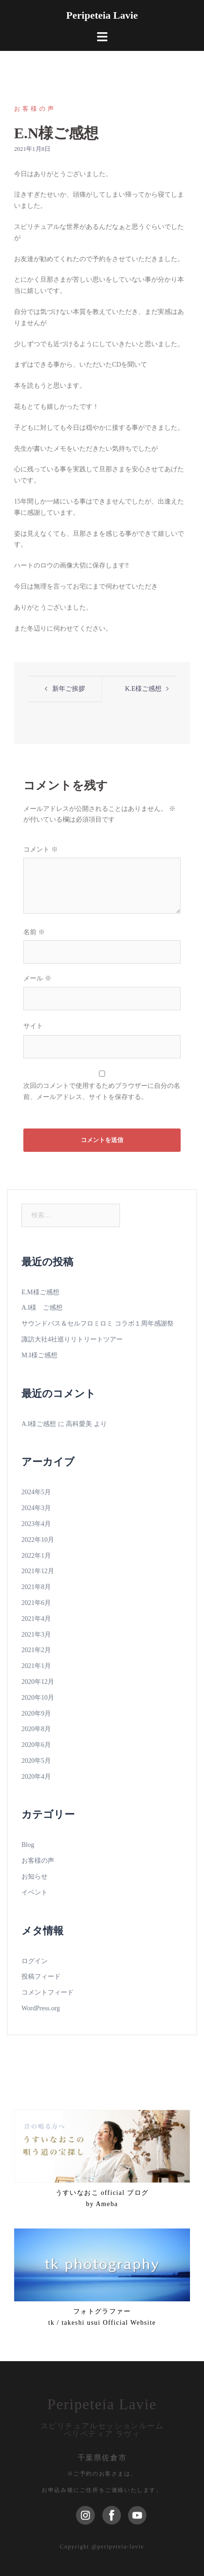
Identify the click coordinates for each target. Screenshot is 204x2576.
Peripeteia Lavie (102, 15)
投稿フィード (41, 1976)
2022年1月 (36, 1555)
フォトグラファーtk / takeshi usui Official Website (102, 2317)
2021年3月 (36, 1634)
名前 (34, 932)
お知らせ (34, 1876)
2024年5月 (36, 1492)
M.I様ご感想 (39, 1355)
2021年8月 (36, 1586)
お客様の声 (35, 108)
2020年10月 (37, 1697)
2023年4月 (36, 1523)
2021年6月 (36, 1602)
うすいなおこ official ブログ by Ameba (102, 2198)
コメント (40, 849)
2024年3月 (36, 1508)
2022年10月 (37, 1539)
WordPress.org (40, 2008)
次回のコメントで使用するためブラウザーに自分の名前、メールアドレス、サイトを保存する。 (101, 1091)
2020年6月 (36, 1744)
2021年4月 (36, 1618)
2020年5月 (36, 1760)
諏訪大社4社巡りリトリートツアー (72, 1339)
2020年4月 (36, 1776)
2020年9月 (36, 1713)
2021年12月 (37, 1571)
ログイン (34, 1961)
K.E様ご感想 (143, 688)
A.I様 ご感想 (42, 1307)
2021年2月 (36, 1649)
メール (37, 978)
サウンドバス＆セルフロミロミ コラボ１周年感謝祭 (97, 1323)
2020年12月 (37, 1681)
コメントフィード (47, 1992)
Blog (27, 1844)
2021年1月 (36, 1665)
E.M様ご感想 (40, 1292)
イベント (34, 1892)
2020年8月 (36, 1728)
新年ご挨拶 (68, 688)
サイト (33, 1025)
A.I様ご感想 (38, 1423)
